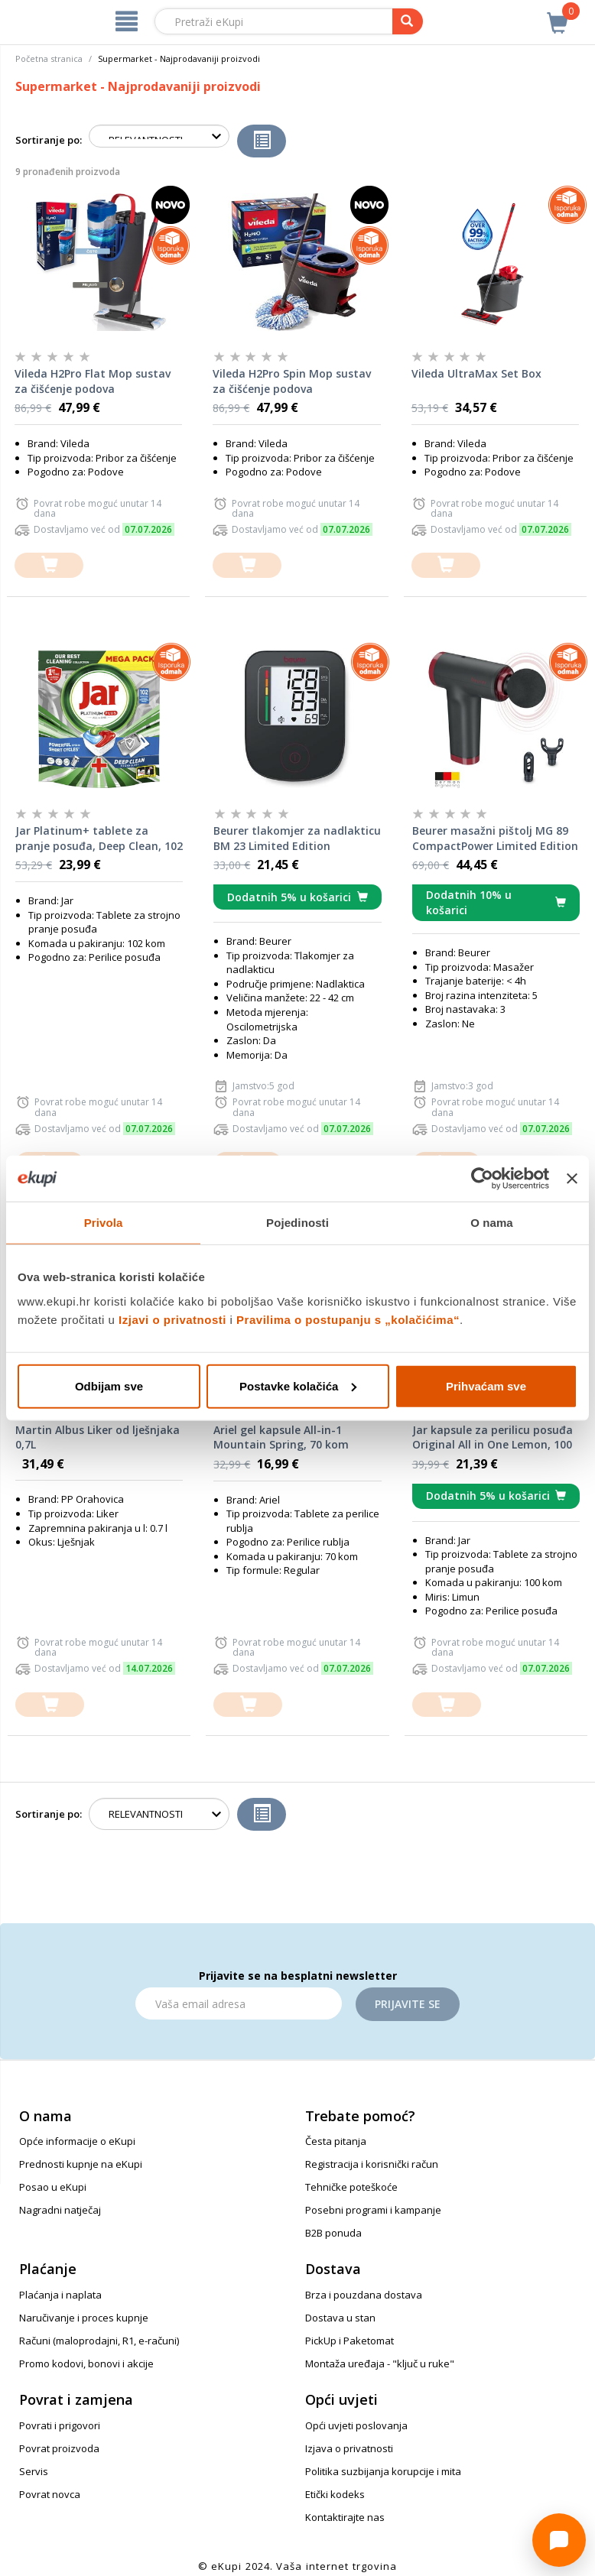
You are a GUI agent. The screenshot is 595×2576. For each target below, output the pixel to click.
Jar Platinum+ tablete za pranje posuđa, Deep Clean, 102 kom (99, 838)
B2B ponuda (333, 2233)
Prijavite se (408, 2004)
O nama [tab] (491, 1222)
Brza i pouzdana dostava (363, 2295)
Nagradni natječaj (60, 2210)
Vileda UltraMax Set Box (476, 373)
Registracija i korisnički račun (371, 2164)
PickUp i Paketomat (349, 2340)
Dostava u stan (340, 2318)
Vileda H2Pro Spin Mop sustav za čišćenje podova (292, 381)
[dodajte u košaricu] (49, 565)
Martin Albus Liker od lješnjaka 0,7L (97, 1437)
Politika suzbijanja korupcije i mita (383, 2471)
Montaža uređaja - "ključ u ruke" (379, 2363)
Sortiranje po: (48, 140)
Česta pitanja (335, 2141)
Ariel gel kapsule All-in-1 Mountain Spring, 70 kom (281, 1437)
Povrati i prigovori (59, 2425)
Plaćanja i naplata (60, 2295)
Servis (33, 2471)
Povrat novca (49, 2494)
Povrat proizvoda (59, 2448)
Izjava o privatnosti (349, 2448)
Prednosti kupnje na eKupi (80, 2164)
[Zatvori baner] (572, 1178)
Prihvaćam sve (486, 1385)
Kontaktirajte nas (345, 2517)
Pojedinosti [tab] (297, 1222)
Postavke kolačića (297, 1385)
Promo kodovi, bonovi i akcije (86, 2363)
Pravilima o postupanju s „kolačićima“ (348, 1318)
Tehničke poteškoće (351, 2187)
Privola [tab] (103, 1222)
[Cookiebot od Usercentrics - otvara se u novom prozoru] (482, 1178)
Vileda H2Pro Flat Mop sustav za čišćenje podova (93, 381)
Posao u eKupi (52, 2187)
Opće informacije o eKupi (77, 2141)
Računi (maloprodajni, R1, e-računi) (99, 2340)
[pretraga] (407, 21)
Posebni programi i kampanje (373, 2210)
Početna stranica (49, 58)
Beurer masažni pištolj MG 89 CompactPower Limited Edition (495, 838)
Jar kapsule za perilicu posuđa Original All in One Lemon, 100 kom (492, 1438)
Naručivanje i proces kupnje (83, 2318)
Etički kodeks (335, 2494)
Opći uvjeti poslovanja (356, 2425)
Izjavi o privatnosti (172, 1318)
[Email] (238, 2003)
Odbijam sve (109, 1385)
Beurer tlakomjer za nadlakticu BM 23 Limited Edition (297, 838)
